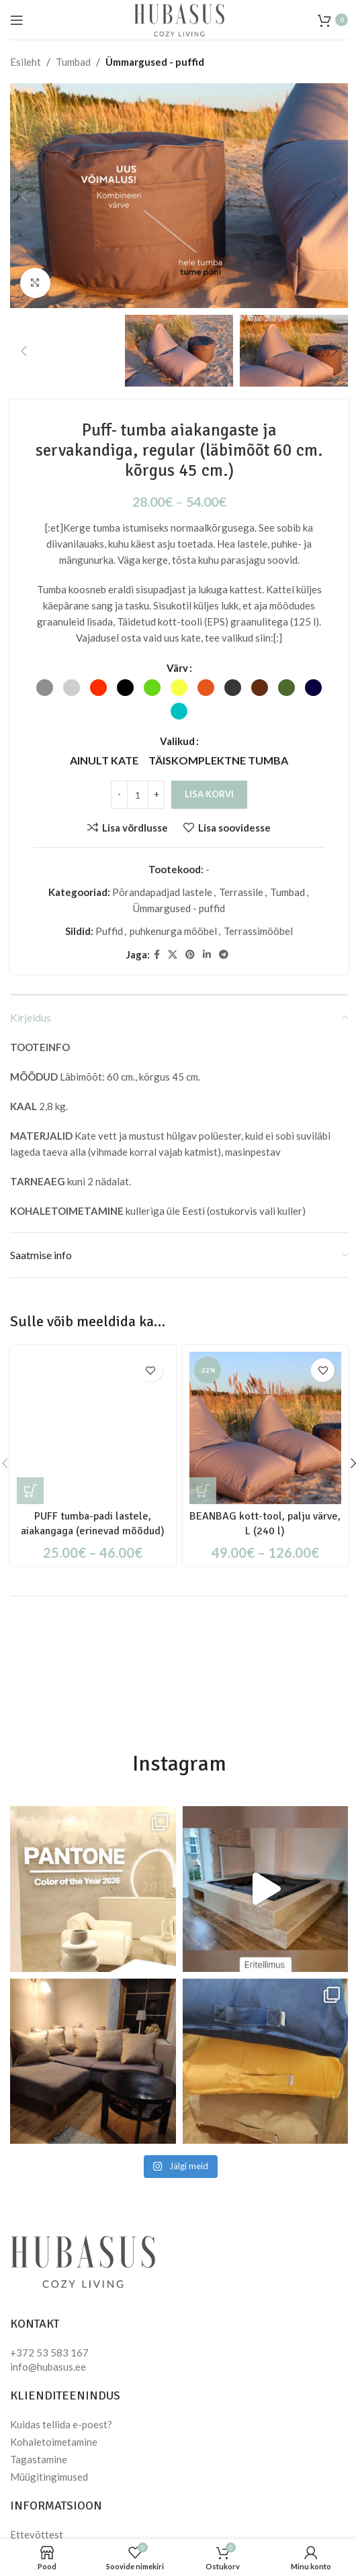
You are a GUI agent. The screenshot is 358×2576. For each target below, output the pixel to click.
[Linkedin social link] (207, 955)
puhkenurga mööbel (173, 931)
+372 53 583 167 (49, 2352)
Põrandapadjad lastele (162, 892)
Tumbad (73, 62)
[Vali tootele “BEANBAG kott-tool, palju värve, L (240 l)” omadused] (202, 1490)
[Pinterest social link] (190, 955)
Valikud (177, 741)
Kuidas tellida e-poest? (61, 2424)
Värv (177, 668)
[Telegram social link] (223, 955)
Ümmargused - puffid (154, 62)
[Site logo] (179, 18)
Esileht (25, 62)
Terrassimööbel (258, 931)
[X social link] (172, 955)
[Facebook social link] (157, 955)
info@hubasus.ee (48, 2367)
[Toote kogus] (138, 795)
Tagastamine (38, 2459)
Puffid (109, 931)
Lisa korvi (209, 794)
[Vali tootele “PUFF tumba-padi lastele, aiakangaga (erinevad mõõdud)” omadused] (30, 1490)
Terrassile (241, 892)
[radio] (44, 687)
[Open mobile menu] (16, 20)
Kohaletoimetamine (53, 2442)
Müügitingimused (49, 2477)
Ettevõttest (36, 2534)
